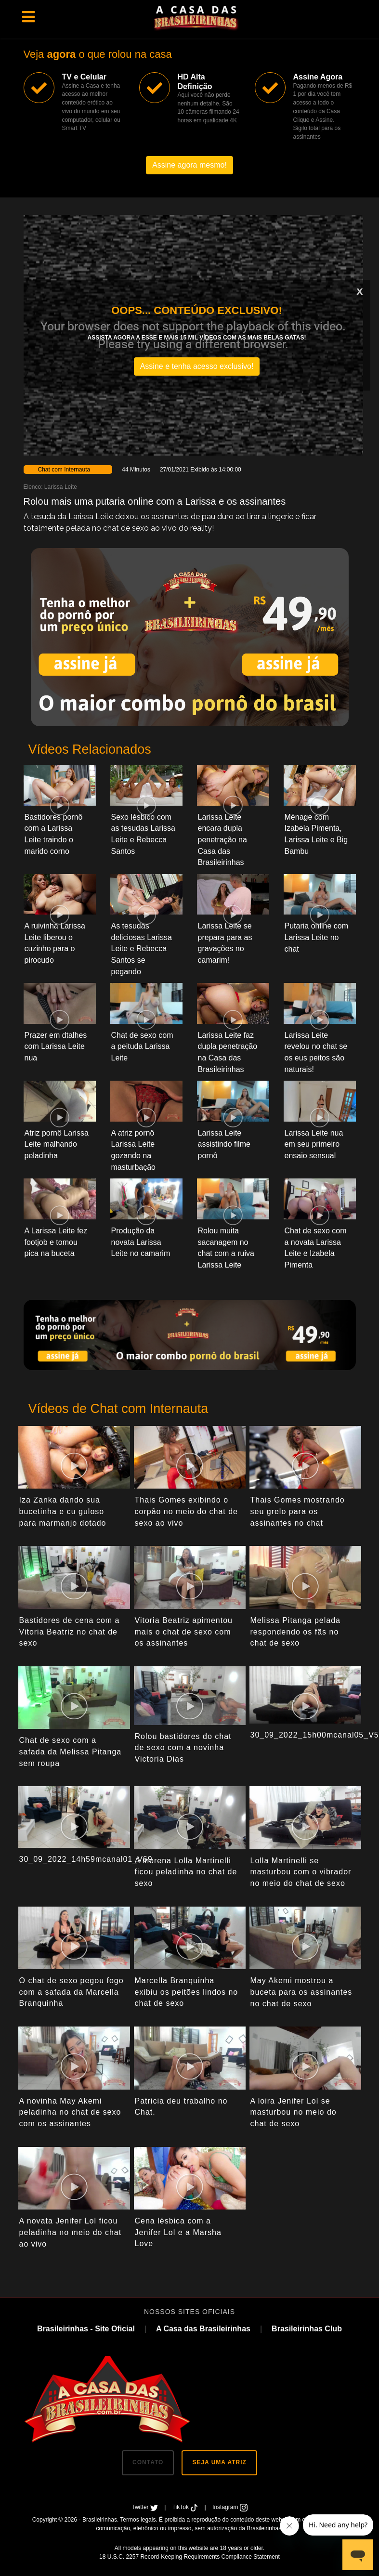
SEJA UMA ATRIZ (219, 2462)
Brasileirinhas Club (307, 2329)
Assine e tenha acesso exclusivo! (197, 366)
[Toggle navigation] (28, 17)
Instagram (230, 2507)
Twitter (145, 2507)
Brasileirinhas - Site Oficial (86, 2329)
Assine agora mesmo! (189, 165)
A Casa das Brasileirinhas (203, 2329)
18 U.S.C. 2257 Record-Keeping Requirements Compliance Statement (189, 2556)
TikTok (186, 2507)
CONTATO (147, 2462)
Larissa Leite (60, 487)
